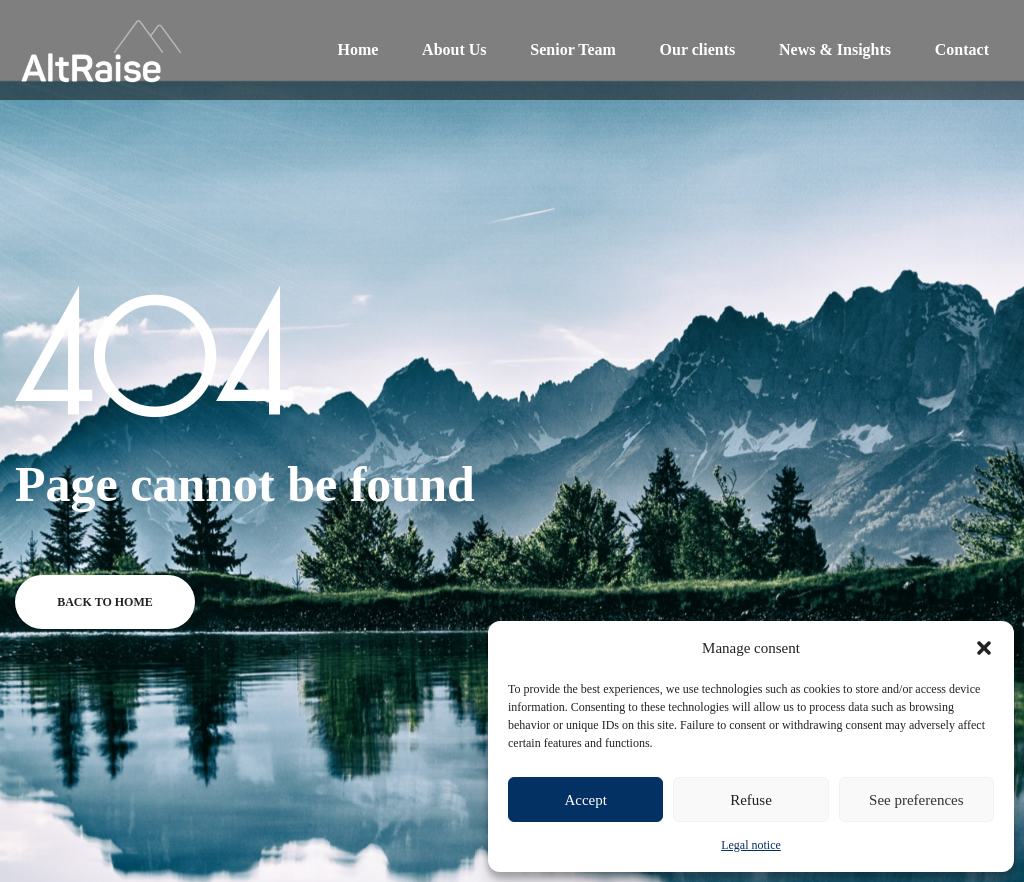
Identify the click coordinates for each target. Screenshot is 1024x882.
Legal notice (751, 845)
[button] (984, 648)
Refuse (751, 800)
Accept (585, 800)
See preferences (916, 800)
